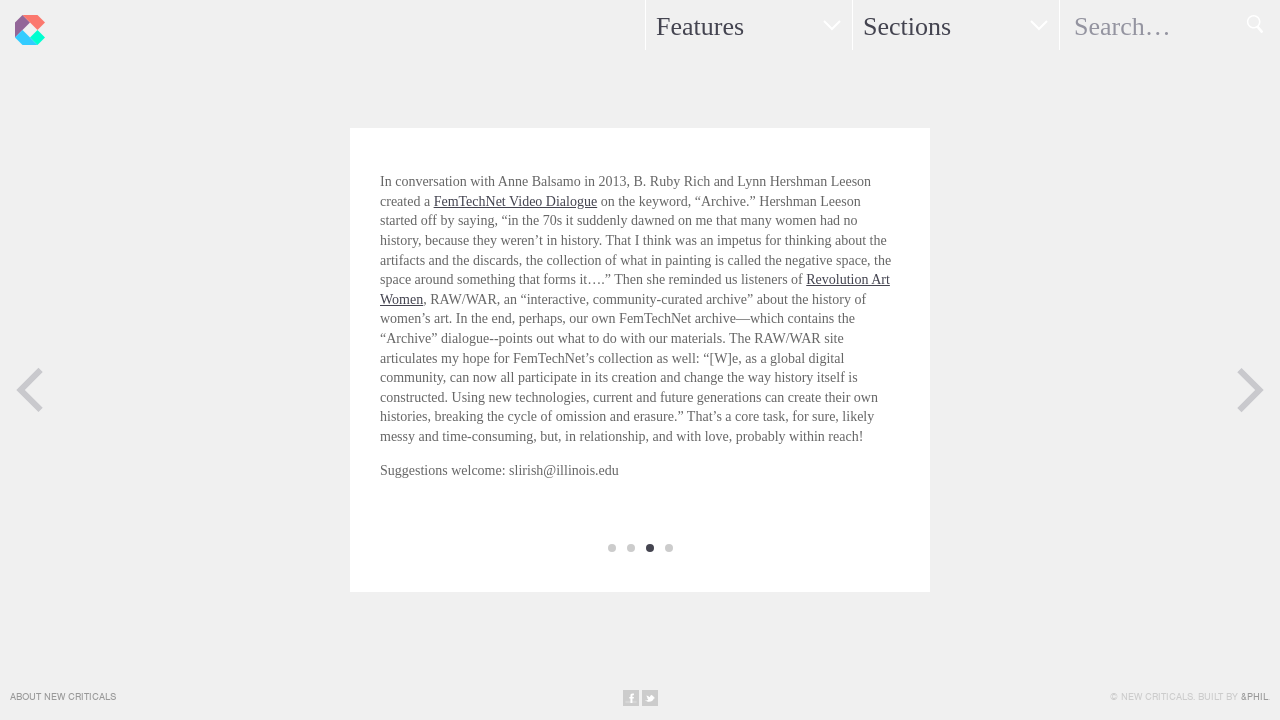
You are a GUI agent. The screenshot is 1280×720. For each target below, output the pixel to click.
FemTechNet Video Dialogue (516, 201)
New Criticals (25, 25)
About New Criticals (63, 696)
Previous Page (30, 390)
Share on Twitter (650, 698)
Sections (907, 26)
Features (700, 26)
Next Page (1250, 390)
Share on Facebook (631, 698)
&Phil (1254, 696)
